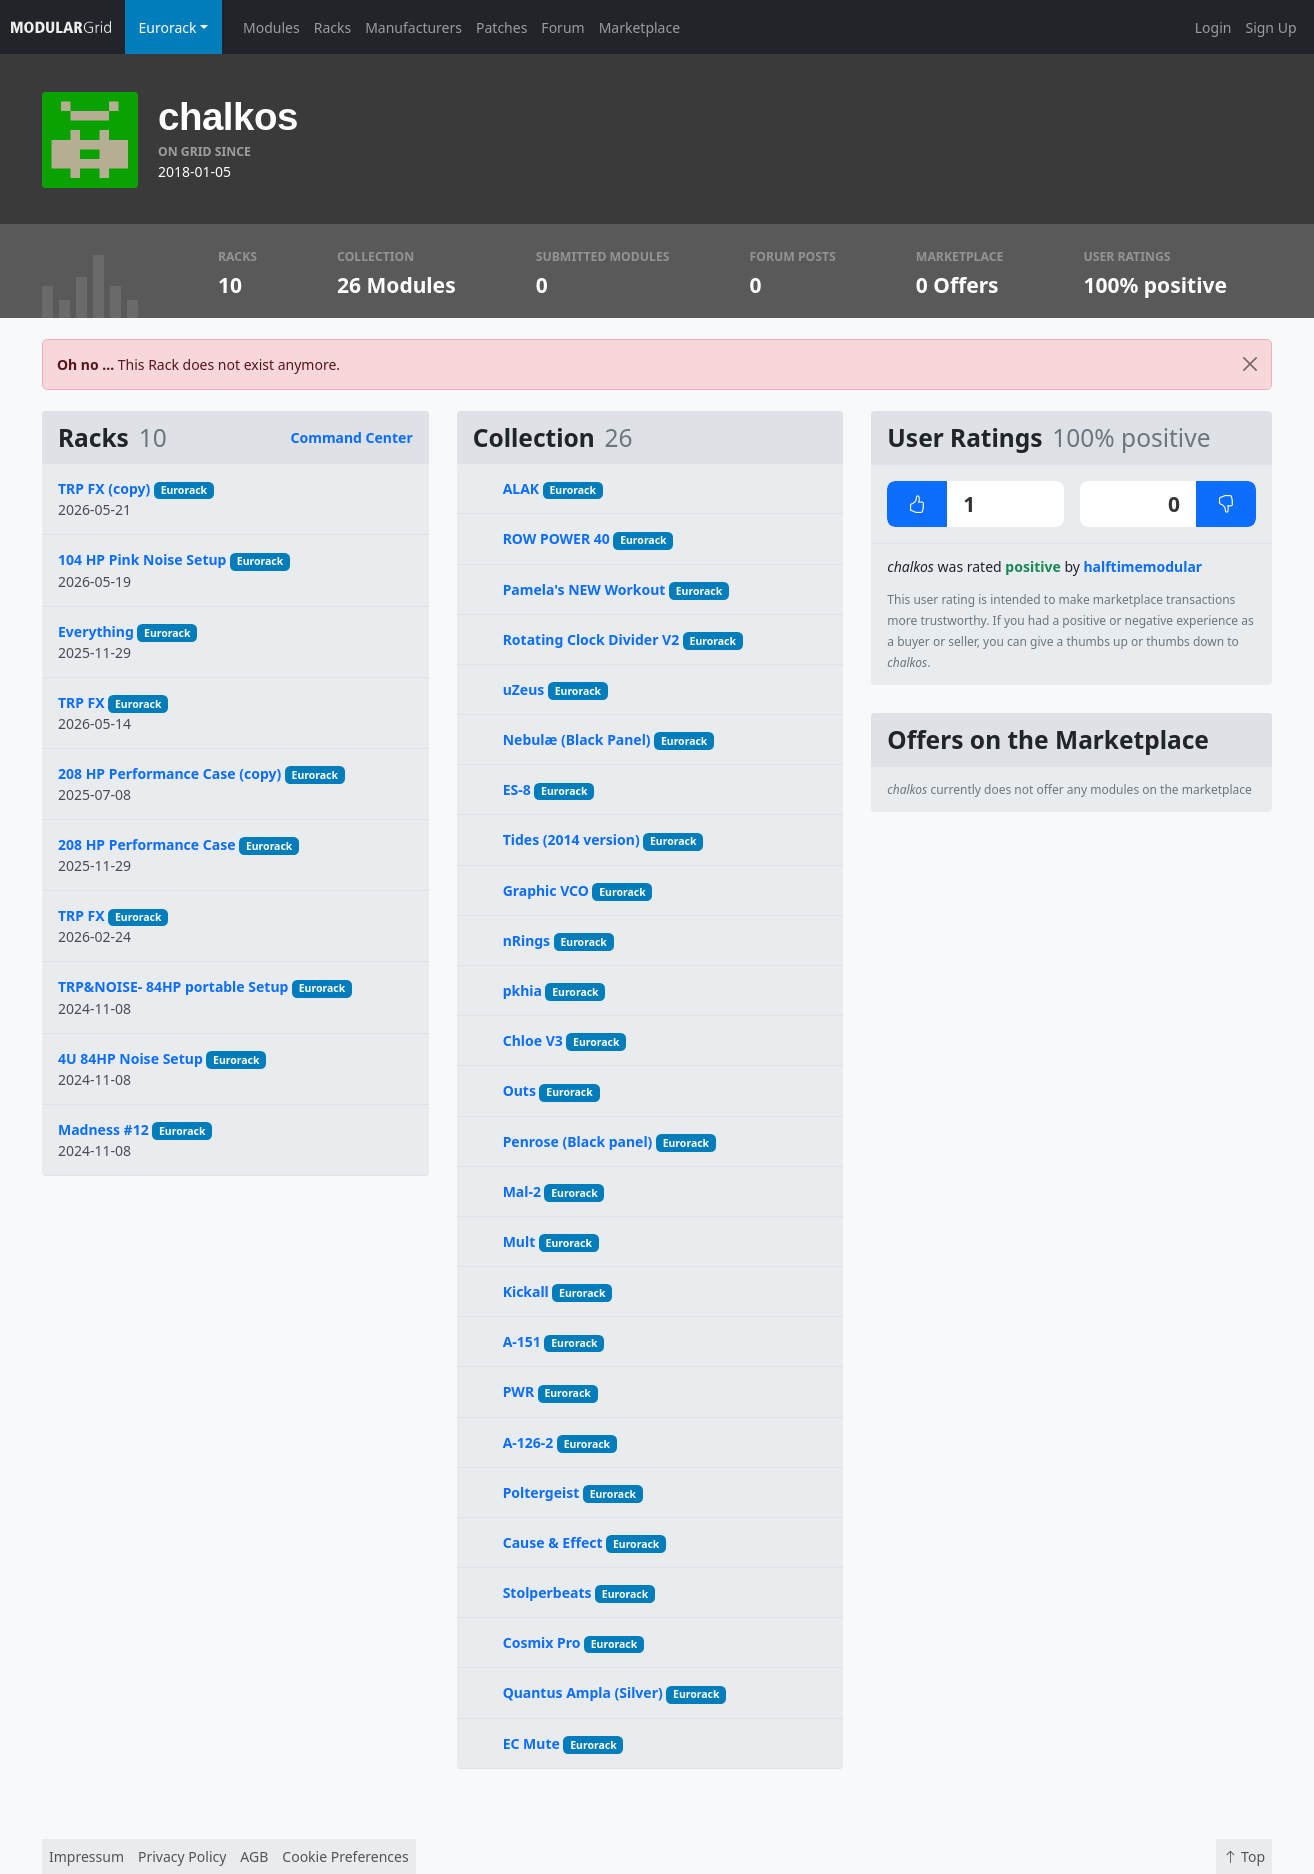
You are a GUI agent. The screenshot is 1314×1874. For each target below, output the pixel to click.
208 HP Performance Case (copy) (169, 773)
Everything (96, 631)
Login (1213, 27)
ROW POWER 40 (556, 538)
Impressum (86, 1856)
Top (1244, 1856)
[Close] (1250, 364)
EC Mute (531, 1743)
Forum (562, 27)
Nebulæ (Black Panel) (577, 739)
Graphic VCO (546, 890)
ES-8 (517, 789)
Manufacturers (413, 27)
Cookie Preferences (345, 1856)
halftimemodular (1143, 566)
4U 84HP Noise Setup (130, 1058)
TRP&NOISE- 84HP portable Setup (173, 986)
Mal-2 (522, 1191)
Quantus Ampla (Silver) (583, 1692)
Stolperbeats (547, 1592)
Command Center (352, 437)
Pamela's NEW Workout (584, 589)
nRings (526, 940)
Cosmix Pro (542, 1642)
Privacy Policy (182, 1856)
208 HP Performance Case (147, 844)
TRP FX (81, 702)
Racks (332, 27)
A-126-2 (528, 1442)
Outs (519, 1090)
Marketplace (639, 27)
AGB (254, 1856)
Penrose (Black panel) (578, 1141)
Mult (519, 1241)
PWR (518, 1391)
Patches (501, 27)
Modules (271, 27)
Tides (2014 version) (571, 839)
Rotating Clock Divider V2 (591, 639)
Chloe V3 (533, 1040)
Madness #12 (103, 1129)
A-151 (522, 1341)
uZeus (524, 689)
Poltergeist (541, 1492)
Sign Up (1270, 27)
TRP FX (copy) (104, 488)
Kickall (526, 1291)
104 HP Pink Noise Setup (142, 559)
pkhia (522, 990)
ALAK (521, 488)
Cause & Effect (553, 1542)
